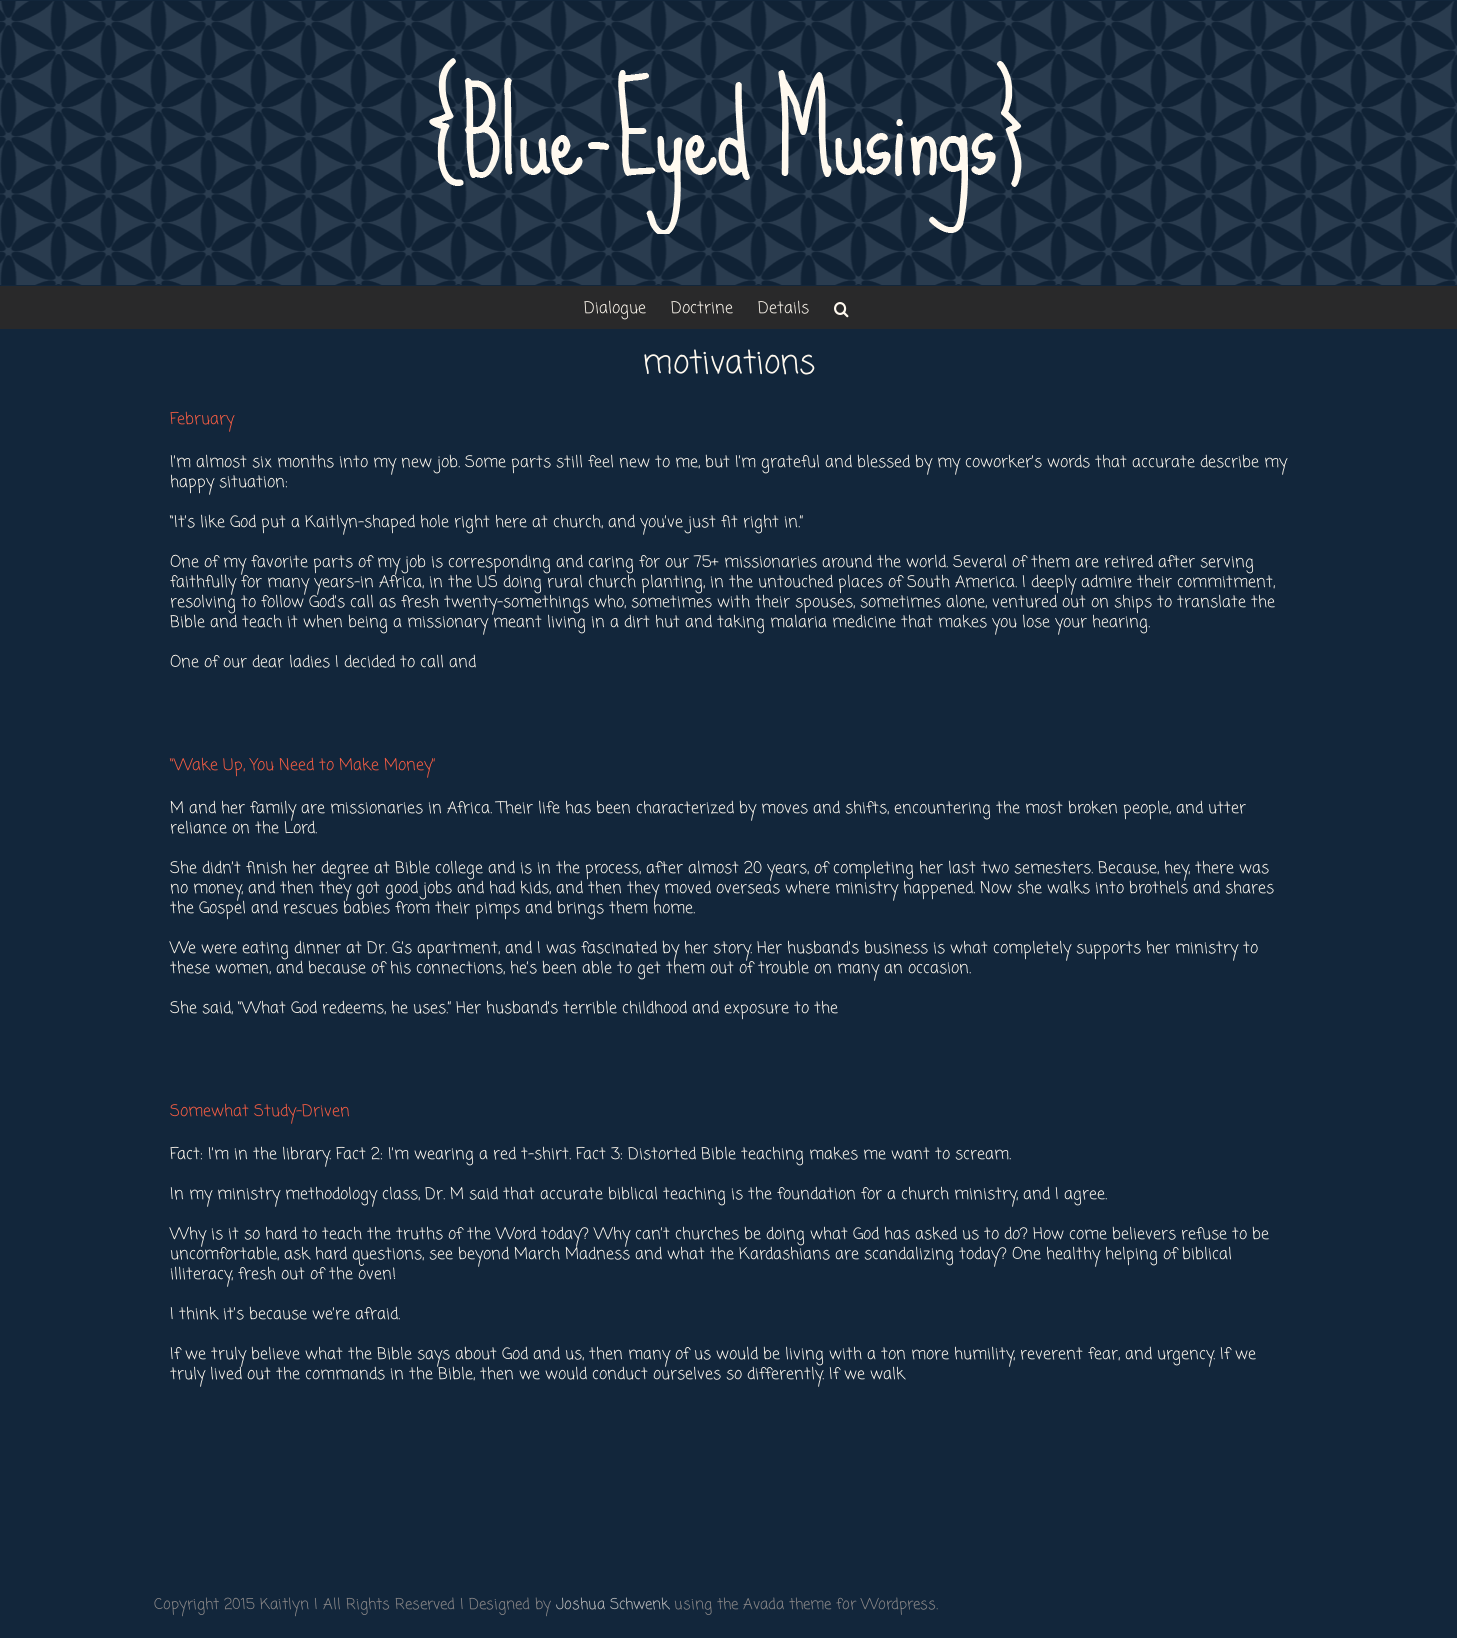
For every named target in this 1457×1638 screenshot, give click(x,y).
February (202, 420)
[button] (841, 307)
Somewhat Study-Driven (260, 1112)
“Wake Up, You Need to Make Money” (302, 766)
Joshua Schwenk (612, 1605)
